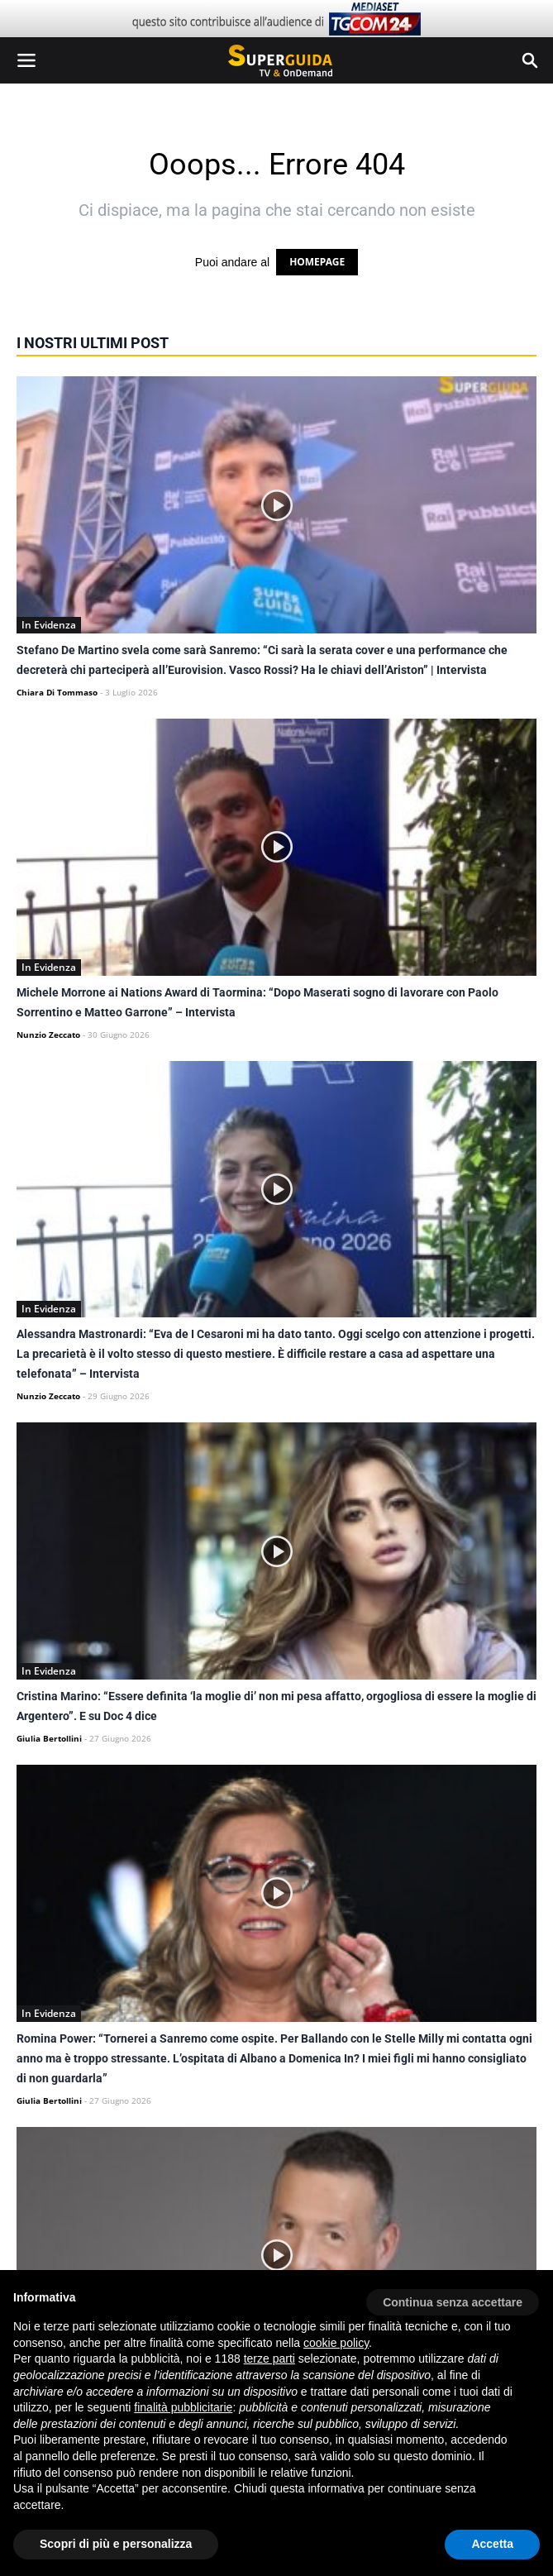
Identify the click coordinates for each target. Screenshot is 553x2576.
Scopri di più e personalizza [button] (116, 2543)
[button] (452, 2296)
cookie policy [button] (336, 2342)
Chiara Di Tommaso (57, 692)
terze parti (269, 2358)
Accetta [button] (492, 2543)
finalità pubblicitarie (183, 2407)
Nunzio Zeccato (48, 1034)
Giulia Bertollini (49, 1738)
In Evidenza (48, 625)
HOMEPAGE (317, 262)
